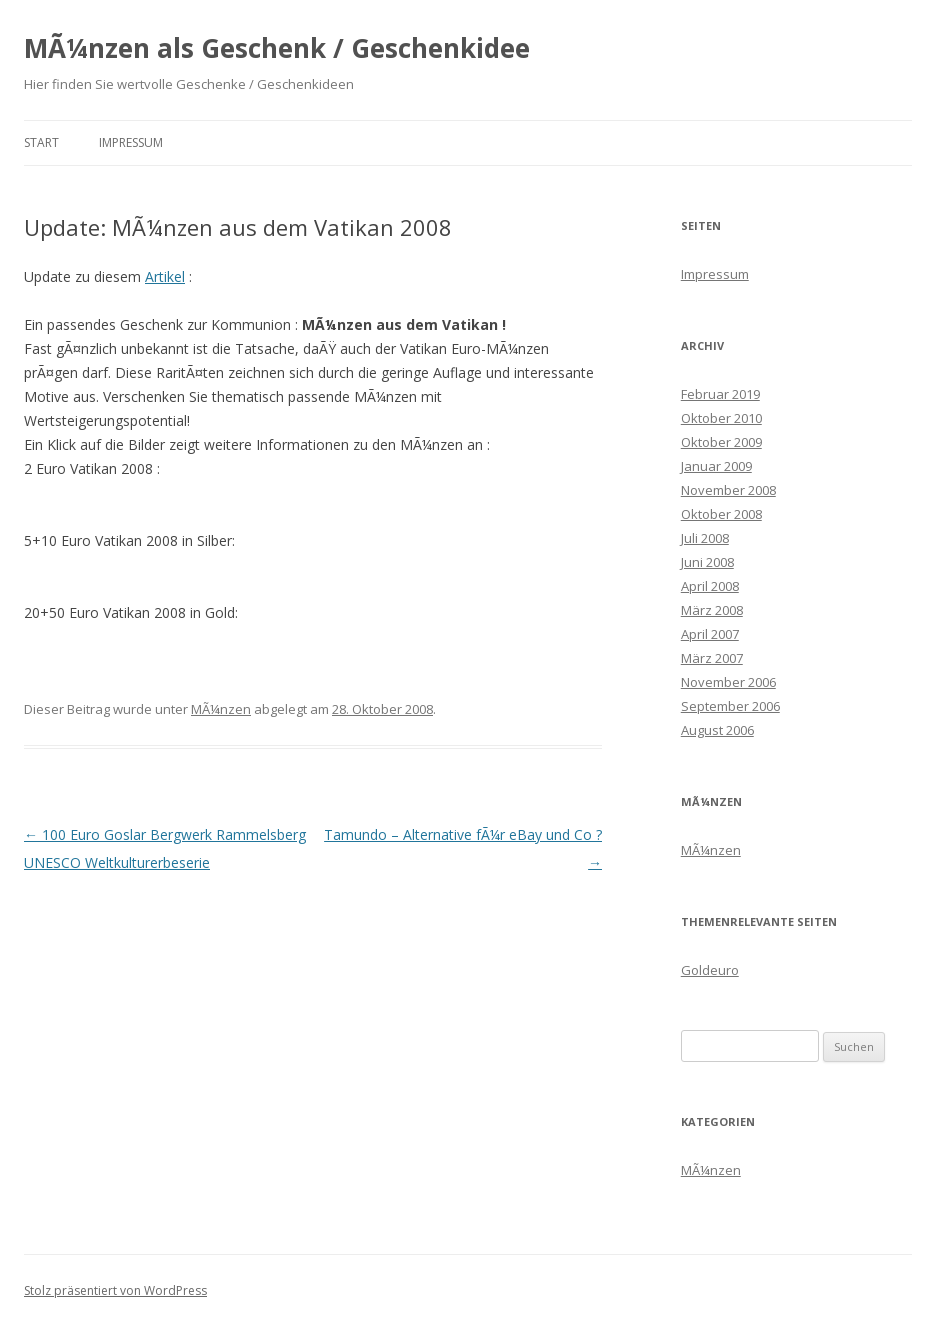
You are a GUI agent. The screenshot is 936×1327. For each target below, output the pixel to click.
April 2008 (710, 586)
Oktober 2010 (721, 418)
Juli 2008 (705, 538)
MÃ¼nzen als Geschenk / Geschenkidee (277, 48)
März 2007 (712, 658)
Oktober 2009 (721, 442)
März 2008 (712, 610)
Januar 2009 (716, 466)
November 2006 (728, 682)
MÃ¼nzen (221, 709)
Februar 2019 (720, 394)
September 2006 (730, 706)
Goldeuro (710, 970)
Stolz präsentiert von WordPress (115, 1290)
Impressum (131, 142)
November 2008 (728, 490)
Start (41, 142)
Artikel (165, 276)
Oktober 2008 (721, 514)
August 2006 (717, 730)
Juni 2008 (707, 562)
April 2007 (710, 634)
